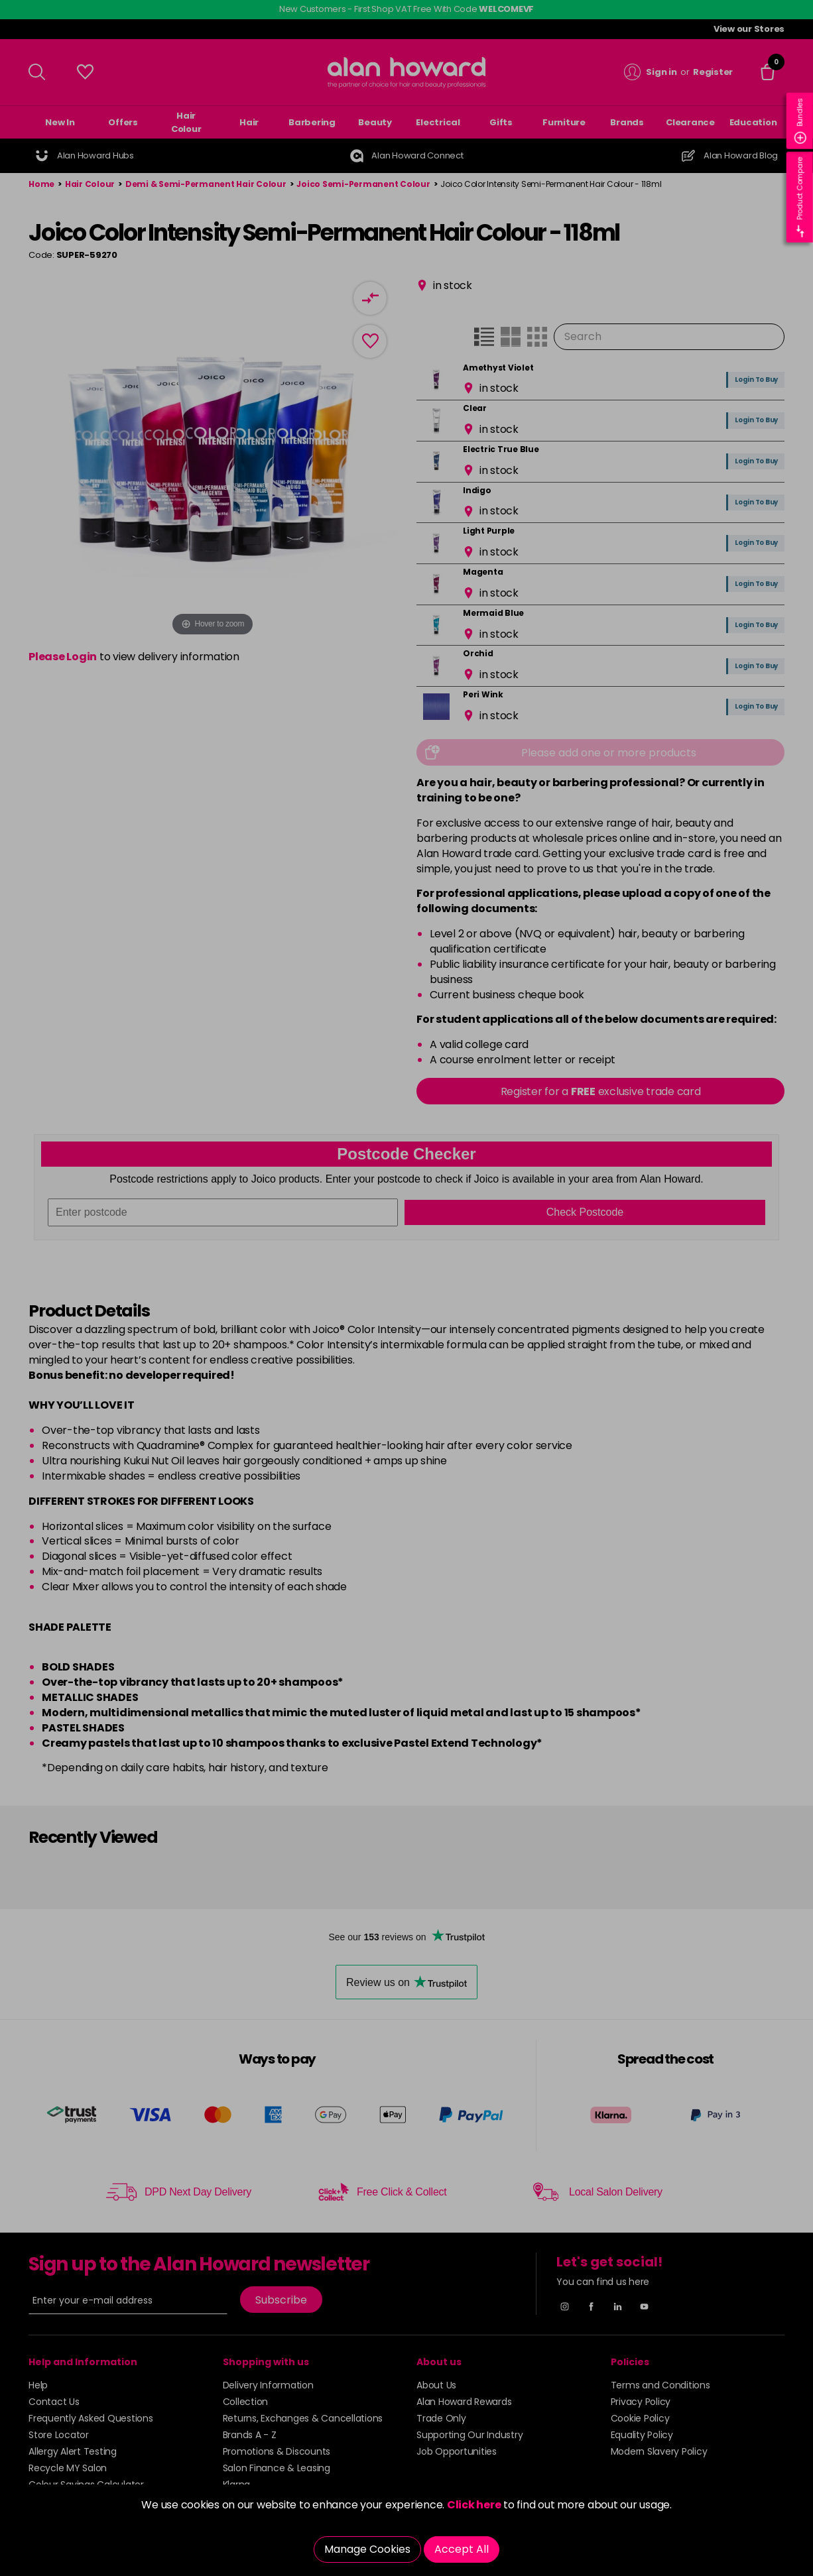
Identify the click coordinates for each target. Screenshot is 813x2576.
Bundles (800, 121)
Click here (474, 2504)
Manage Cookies (367, 2549)
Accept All (461, 2549)
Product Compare (800, 197)
